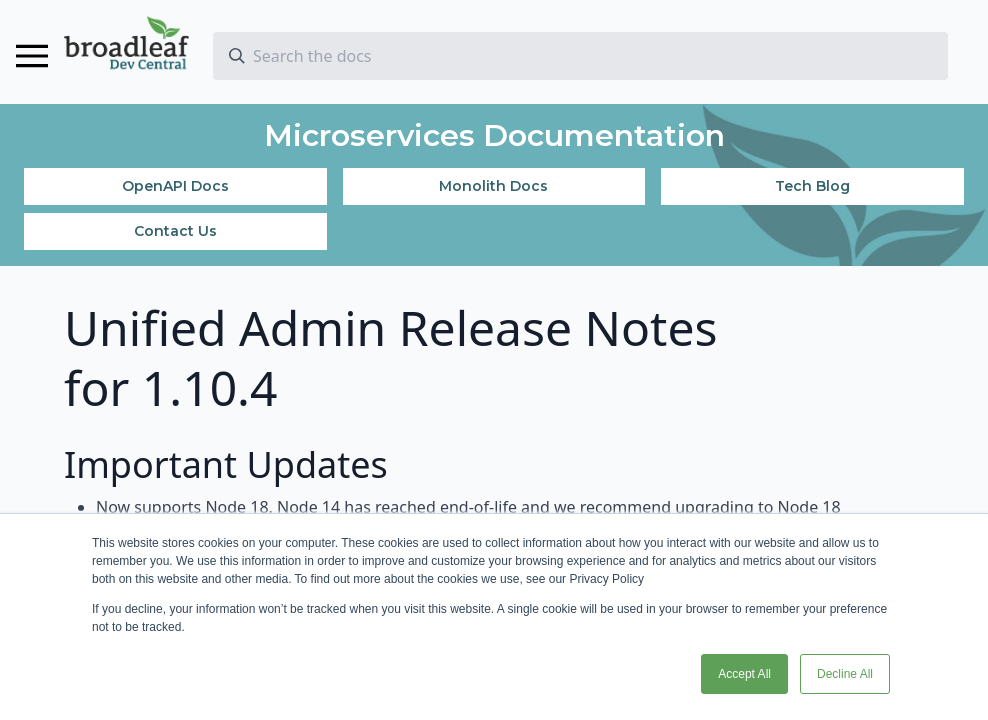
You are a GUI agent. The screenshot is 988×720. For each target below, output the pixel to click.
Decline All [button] (845, 674)
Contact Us (175, 231)
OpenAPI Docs (175, 186)
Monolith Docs (493, 186)
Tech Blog (812, 186)
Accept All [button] (744, 674)
